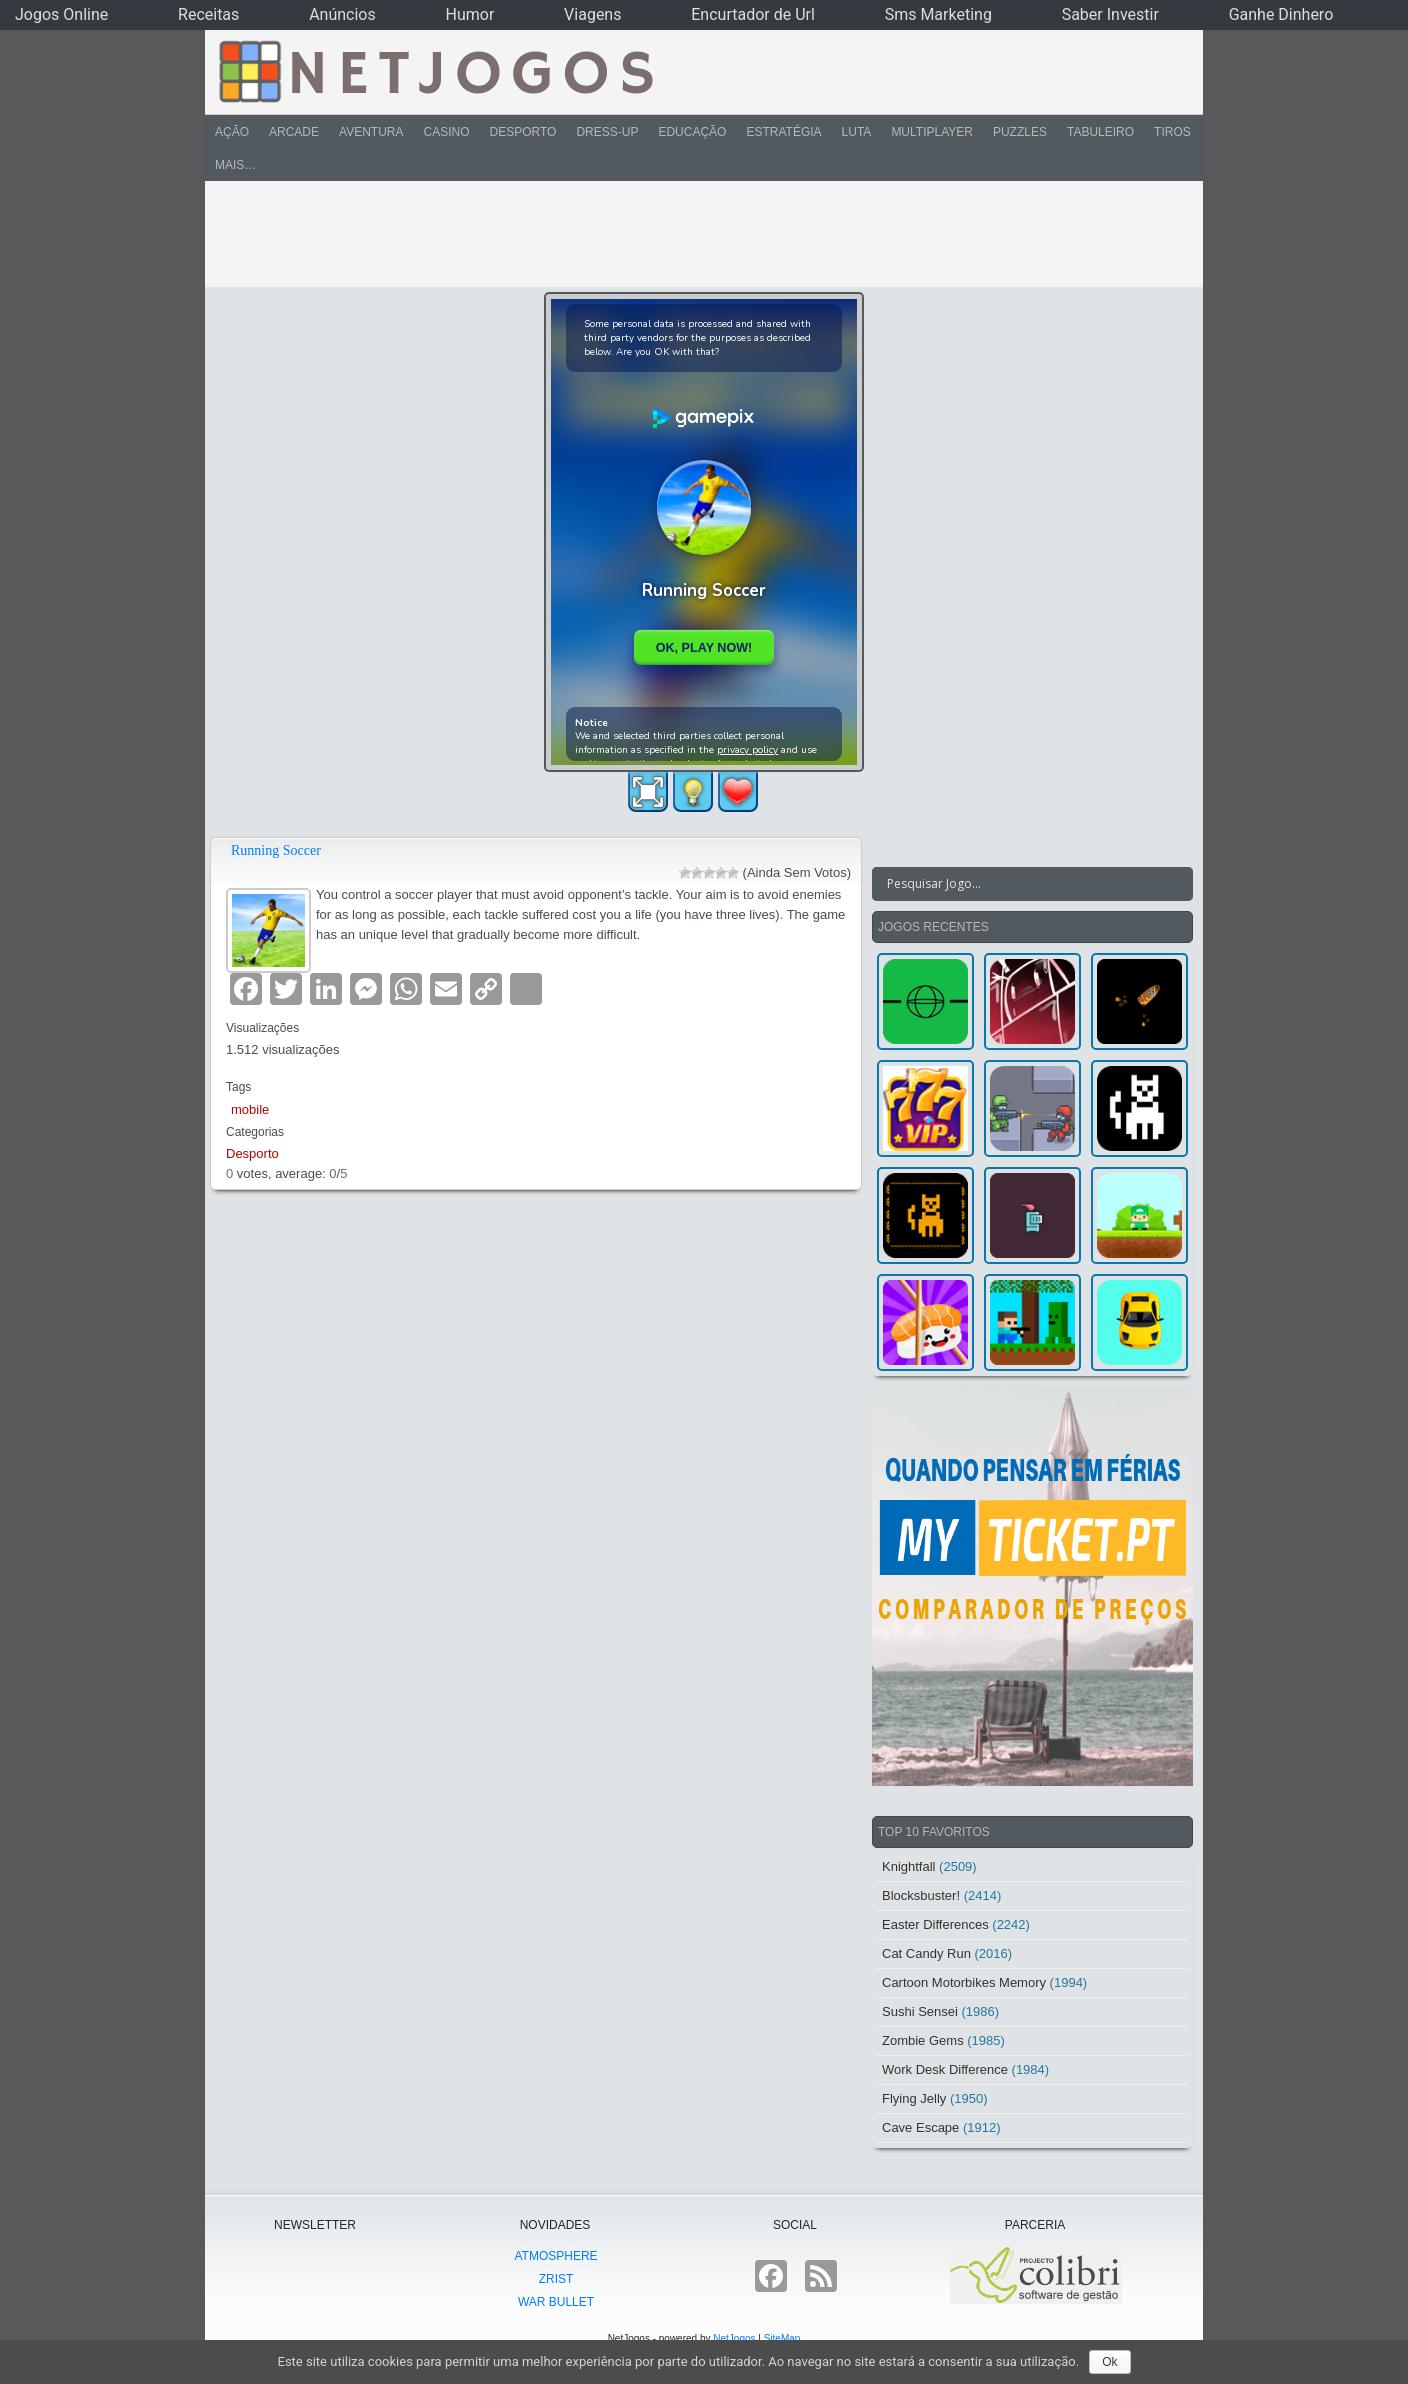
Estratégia (783, 132)
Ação (232, 132)
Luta (857, 132)
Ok (1109, 2362)
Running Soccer (276, 850)
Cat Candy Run (926, 1953)
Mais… (235, 165)
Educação (692, 132)
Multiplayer (932, 132)
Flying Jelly (914, 2098)
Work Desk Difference (945, 2069)
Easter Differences (935, 1924)
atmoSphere (555, 2256)
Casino (446, 132)
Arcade (294, 132)
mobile (250, 1109)
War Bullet (556, 2302)
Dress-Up (607, 132)
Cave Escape (920, 2127)
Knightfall (908, 1866)
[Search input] (1020, 884)
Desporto (523, 132)
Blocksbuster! (921, 1895)
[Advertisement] (690, 234)
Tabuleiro (1100, 132)
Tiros (1172, 132)
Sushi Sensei (920, 2011)
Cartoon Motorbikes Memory (964, 1982)
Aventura (371, 132)
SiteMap (782, 2338)
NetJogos (734, 2338)
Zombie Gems (923, 2040)
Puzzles (1020, 132)
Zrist (556, 2279)
